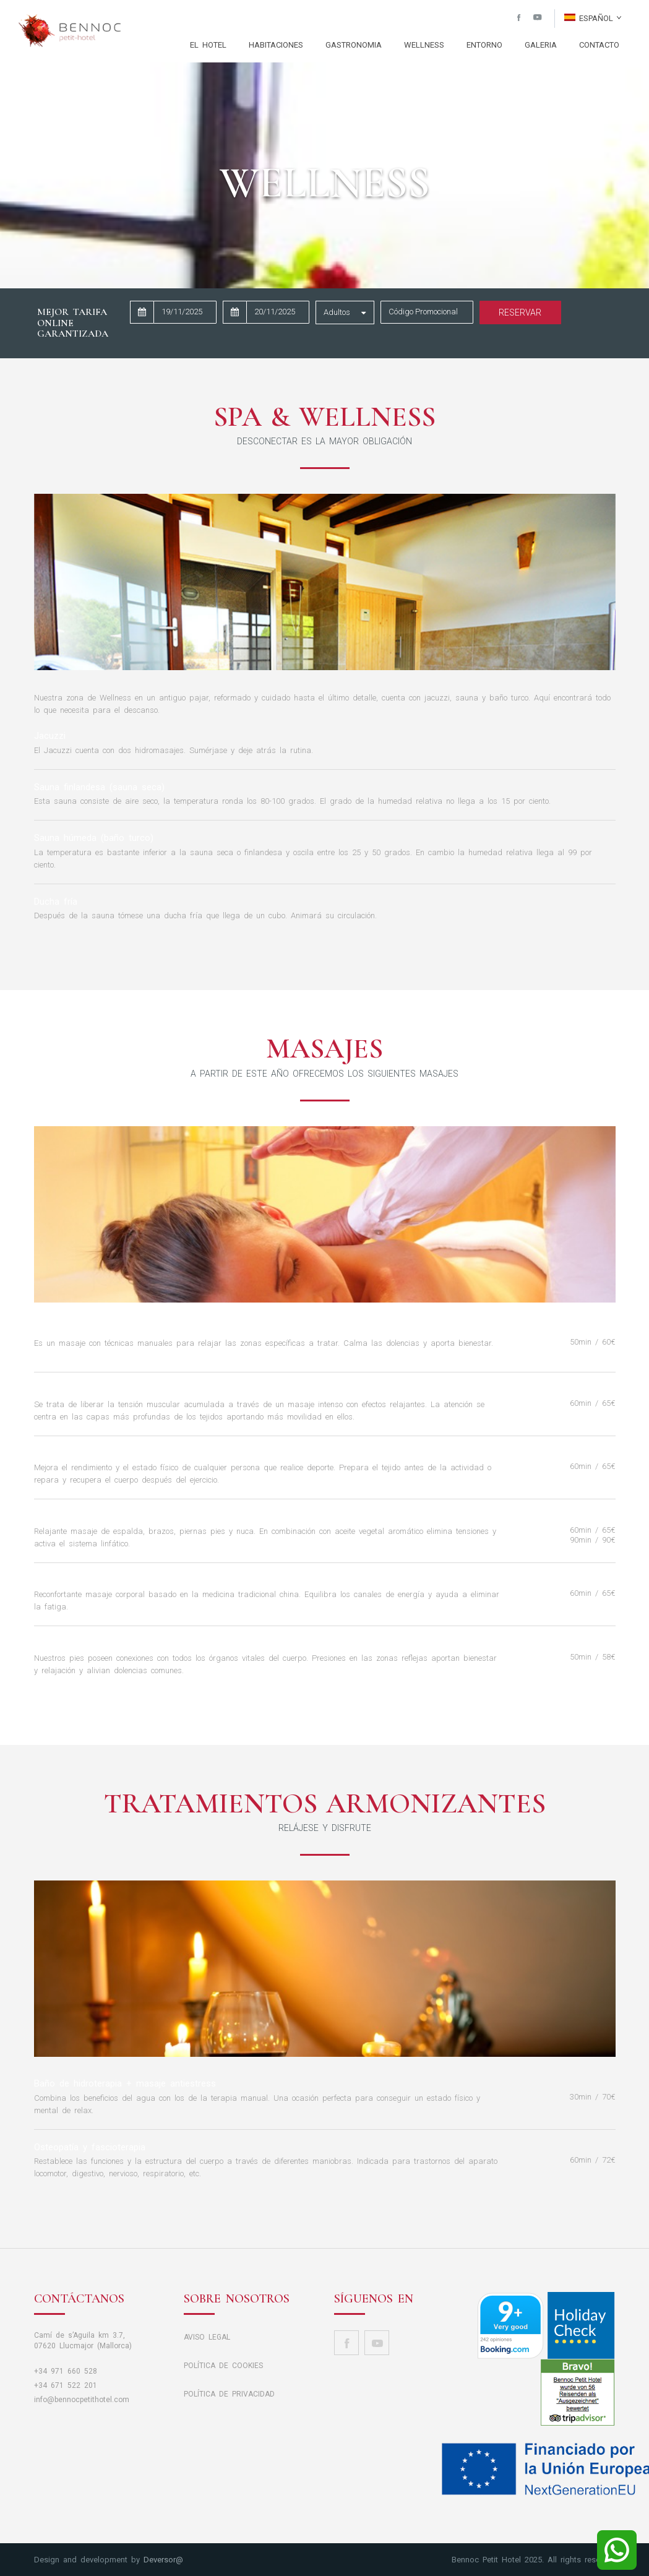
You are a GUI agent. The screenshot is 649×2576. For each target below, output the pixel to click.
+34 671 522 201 (65, 2385)
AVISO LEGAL (207, 2337)
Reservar (520, 312)
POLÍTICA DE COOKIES (223, 2365)
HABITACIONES (276, 45)
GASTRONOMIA (353, 45)
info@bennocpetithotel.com (81, 2399)
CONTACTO (599, 45)
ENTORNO (484, 45)
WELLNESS (424, 45)
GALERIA (541, 45)
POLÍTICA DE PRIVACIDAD (229, 2394)
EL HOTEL (208, 45)
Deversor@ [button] (163, 2559)
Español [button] (592, 18)
